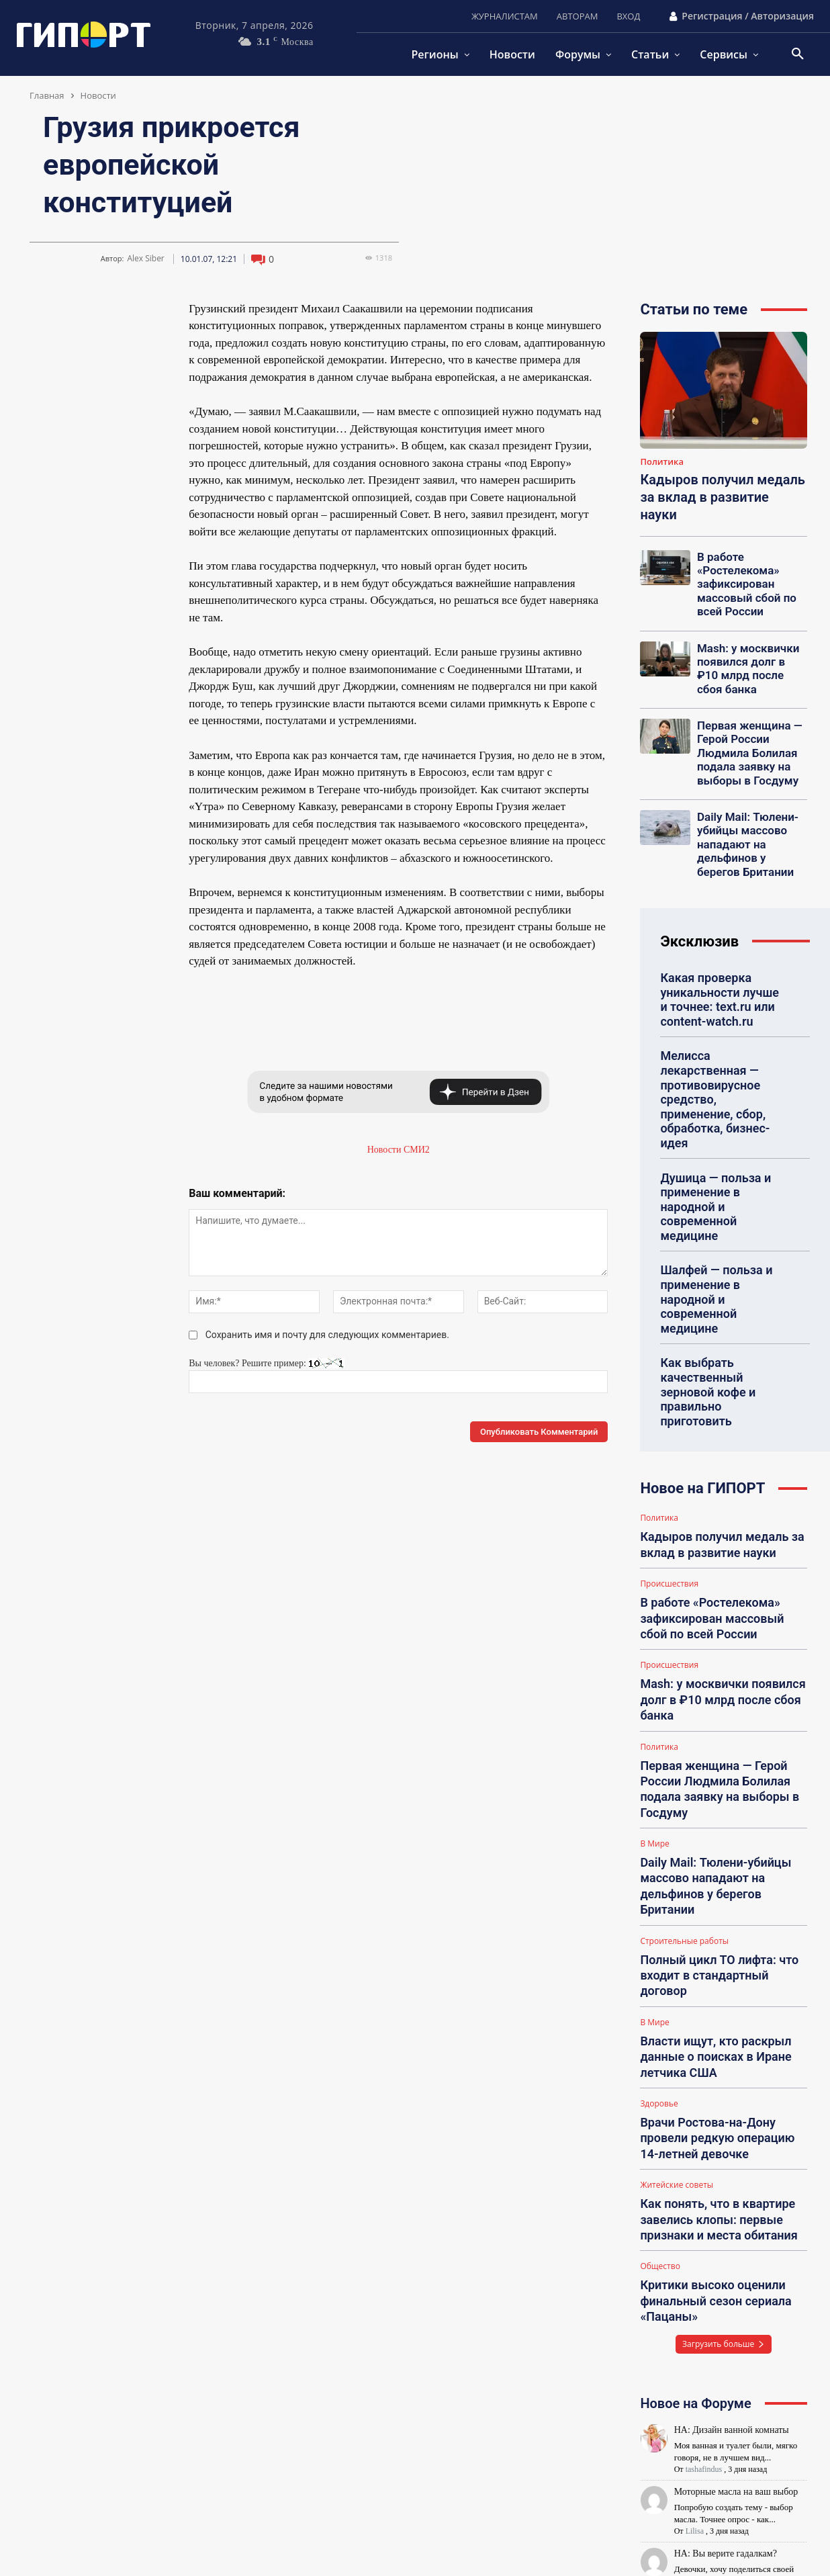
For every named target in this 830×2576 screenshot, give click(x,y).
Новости (98, 95)
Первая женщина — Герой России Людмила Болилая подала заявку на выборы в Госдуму (743, 735)
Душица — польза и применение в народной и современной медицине (721, 1135)
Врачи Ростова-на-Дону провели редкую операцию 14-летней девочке (722, 1921)
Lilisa (695, 2294)
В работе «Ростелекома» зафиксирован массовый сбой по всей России (741, 580)
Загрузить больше (723, 2106)
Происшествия (669, 1454)
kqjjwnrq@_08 (710, 2418)
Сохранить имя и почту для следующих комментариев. (327, 1334)
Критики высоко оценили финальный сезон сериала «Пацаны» (707, 2068)
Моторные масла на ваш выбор (736, 2254)
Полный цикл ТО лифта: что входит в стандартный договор (719, 1782)
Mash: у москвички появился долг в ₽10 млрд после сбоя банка (746, 657)
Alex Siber (145, 258)
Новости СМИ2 (398, 1150)
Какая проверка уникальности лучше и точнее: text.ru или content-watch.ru (717, 966)
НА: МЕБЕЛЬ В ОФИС (721, 2378)
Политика (662, 462)
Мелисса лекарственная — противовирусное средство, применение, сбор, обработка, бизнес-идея (719, 1050)
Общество (660, 2038)
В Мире (654, 1686)
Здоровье (659, 1891)
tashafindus (704, 2231)
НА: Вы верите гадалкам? (725, 2316)
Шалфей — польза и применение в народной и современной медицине (721, 1207)
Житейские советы (676, 1965)
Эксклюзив (699, 911)
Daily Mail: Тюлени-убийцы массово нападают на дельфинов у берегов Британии (747, 818)
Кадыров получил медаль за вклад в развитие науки (722, 497)
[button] (798, 54)
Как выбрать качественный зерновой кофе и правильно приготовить (720, 1278)
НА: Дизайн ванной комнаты (731, 2192)
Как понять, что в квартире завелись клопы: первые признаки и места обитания (710, 1994)
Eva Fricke (703, 2355)
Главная (47, 95)
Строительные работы (684, 1759)
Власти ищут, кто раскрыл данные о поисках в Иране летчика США (707, 1849)
